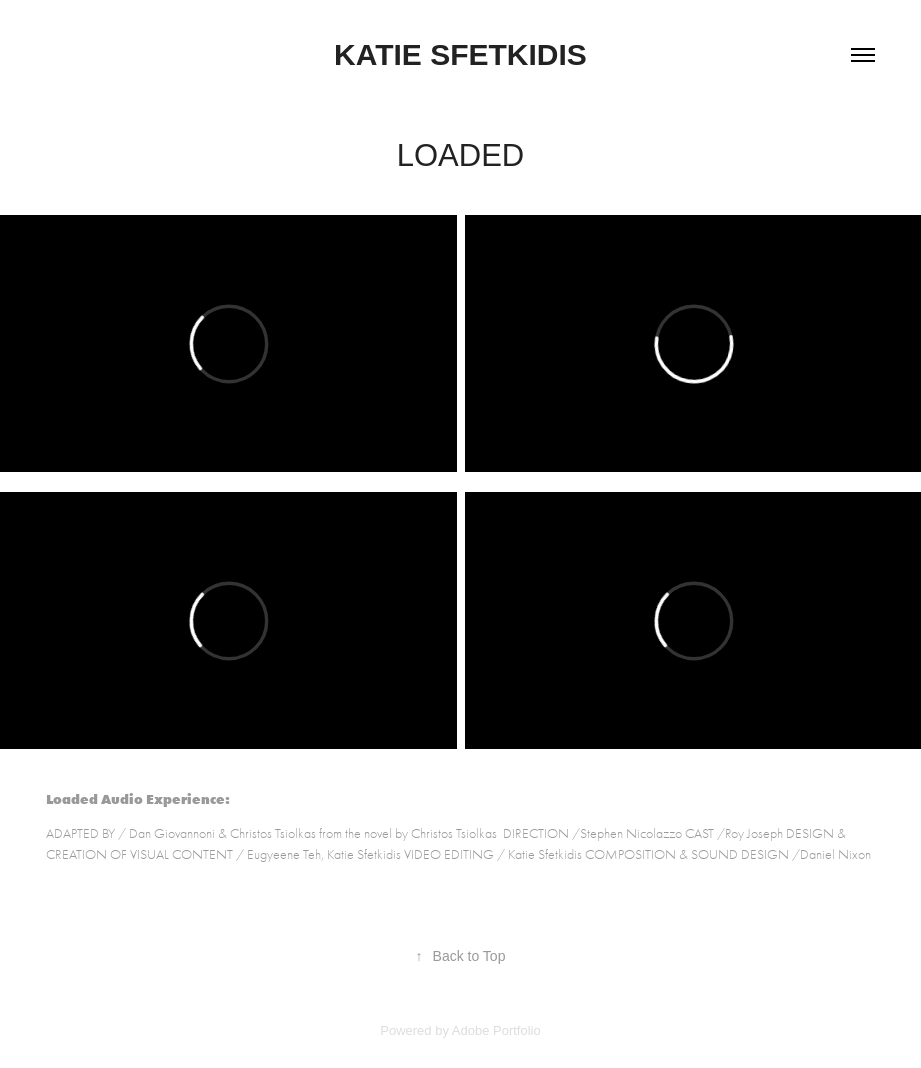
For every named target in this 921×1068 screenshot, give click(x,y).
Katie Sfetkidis (460, 54)
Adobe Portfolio (496, 1030)
